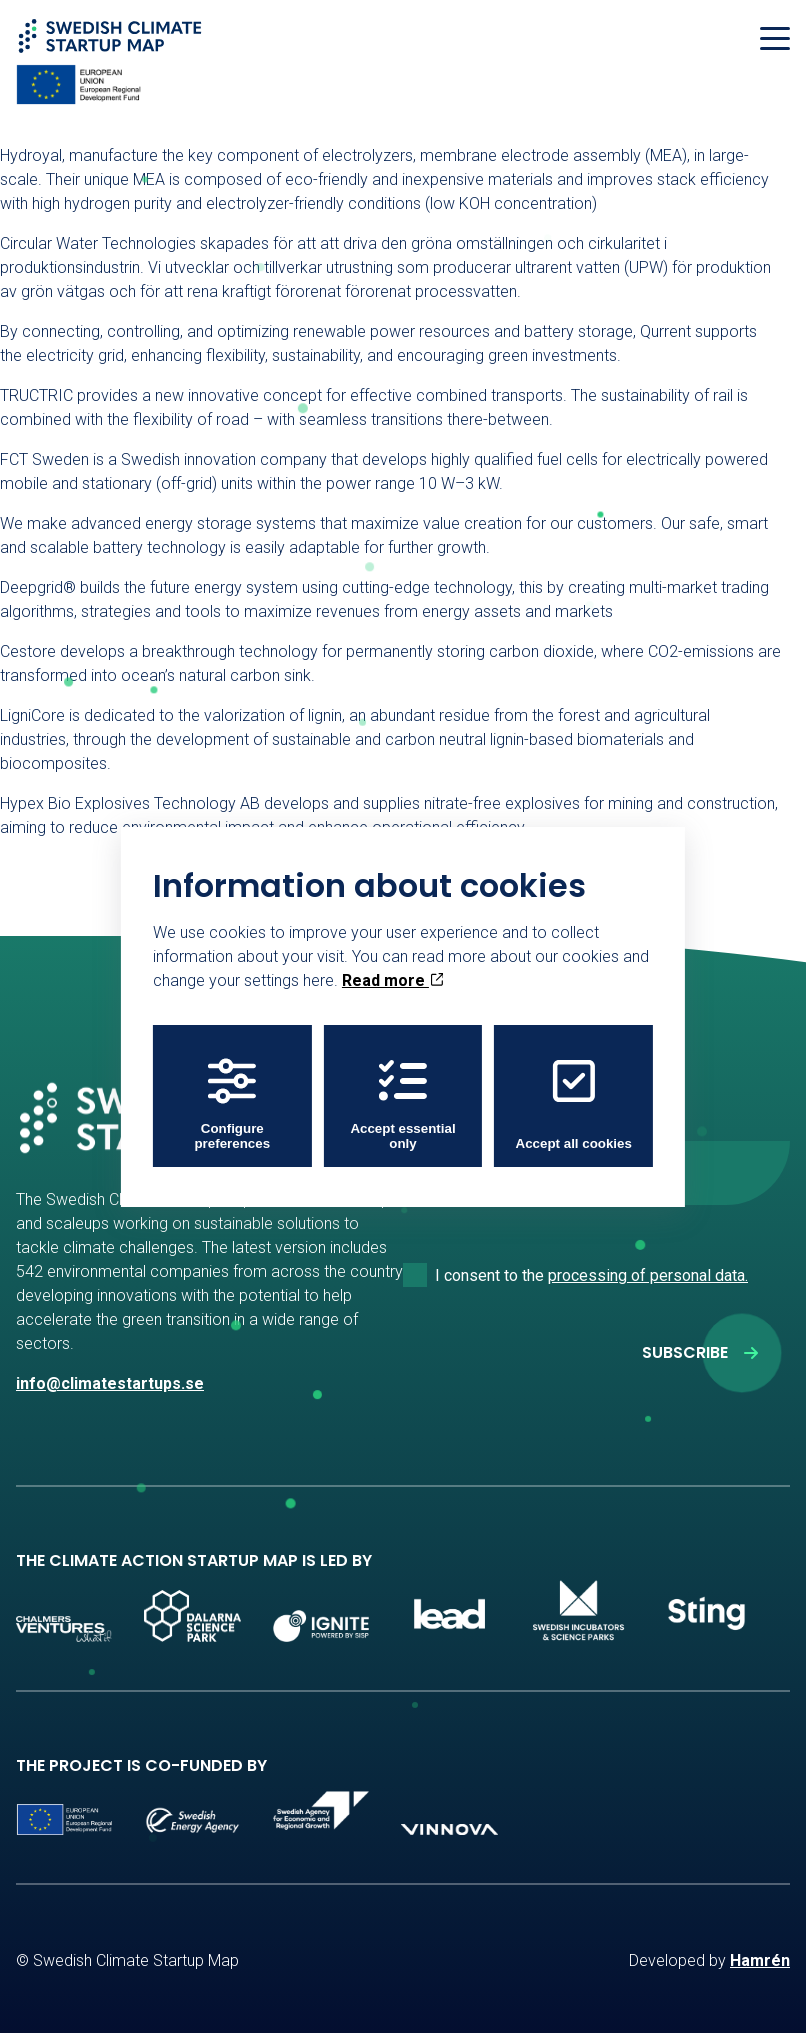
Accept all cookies (574, 1104)
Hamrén (760, 1960)
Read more (392, 980)
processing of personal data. (648, 1275)
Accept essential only (402, 1104)
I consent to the (591, 1275)
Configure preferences (232, 1104)
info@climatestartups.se (110, 1383)
